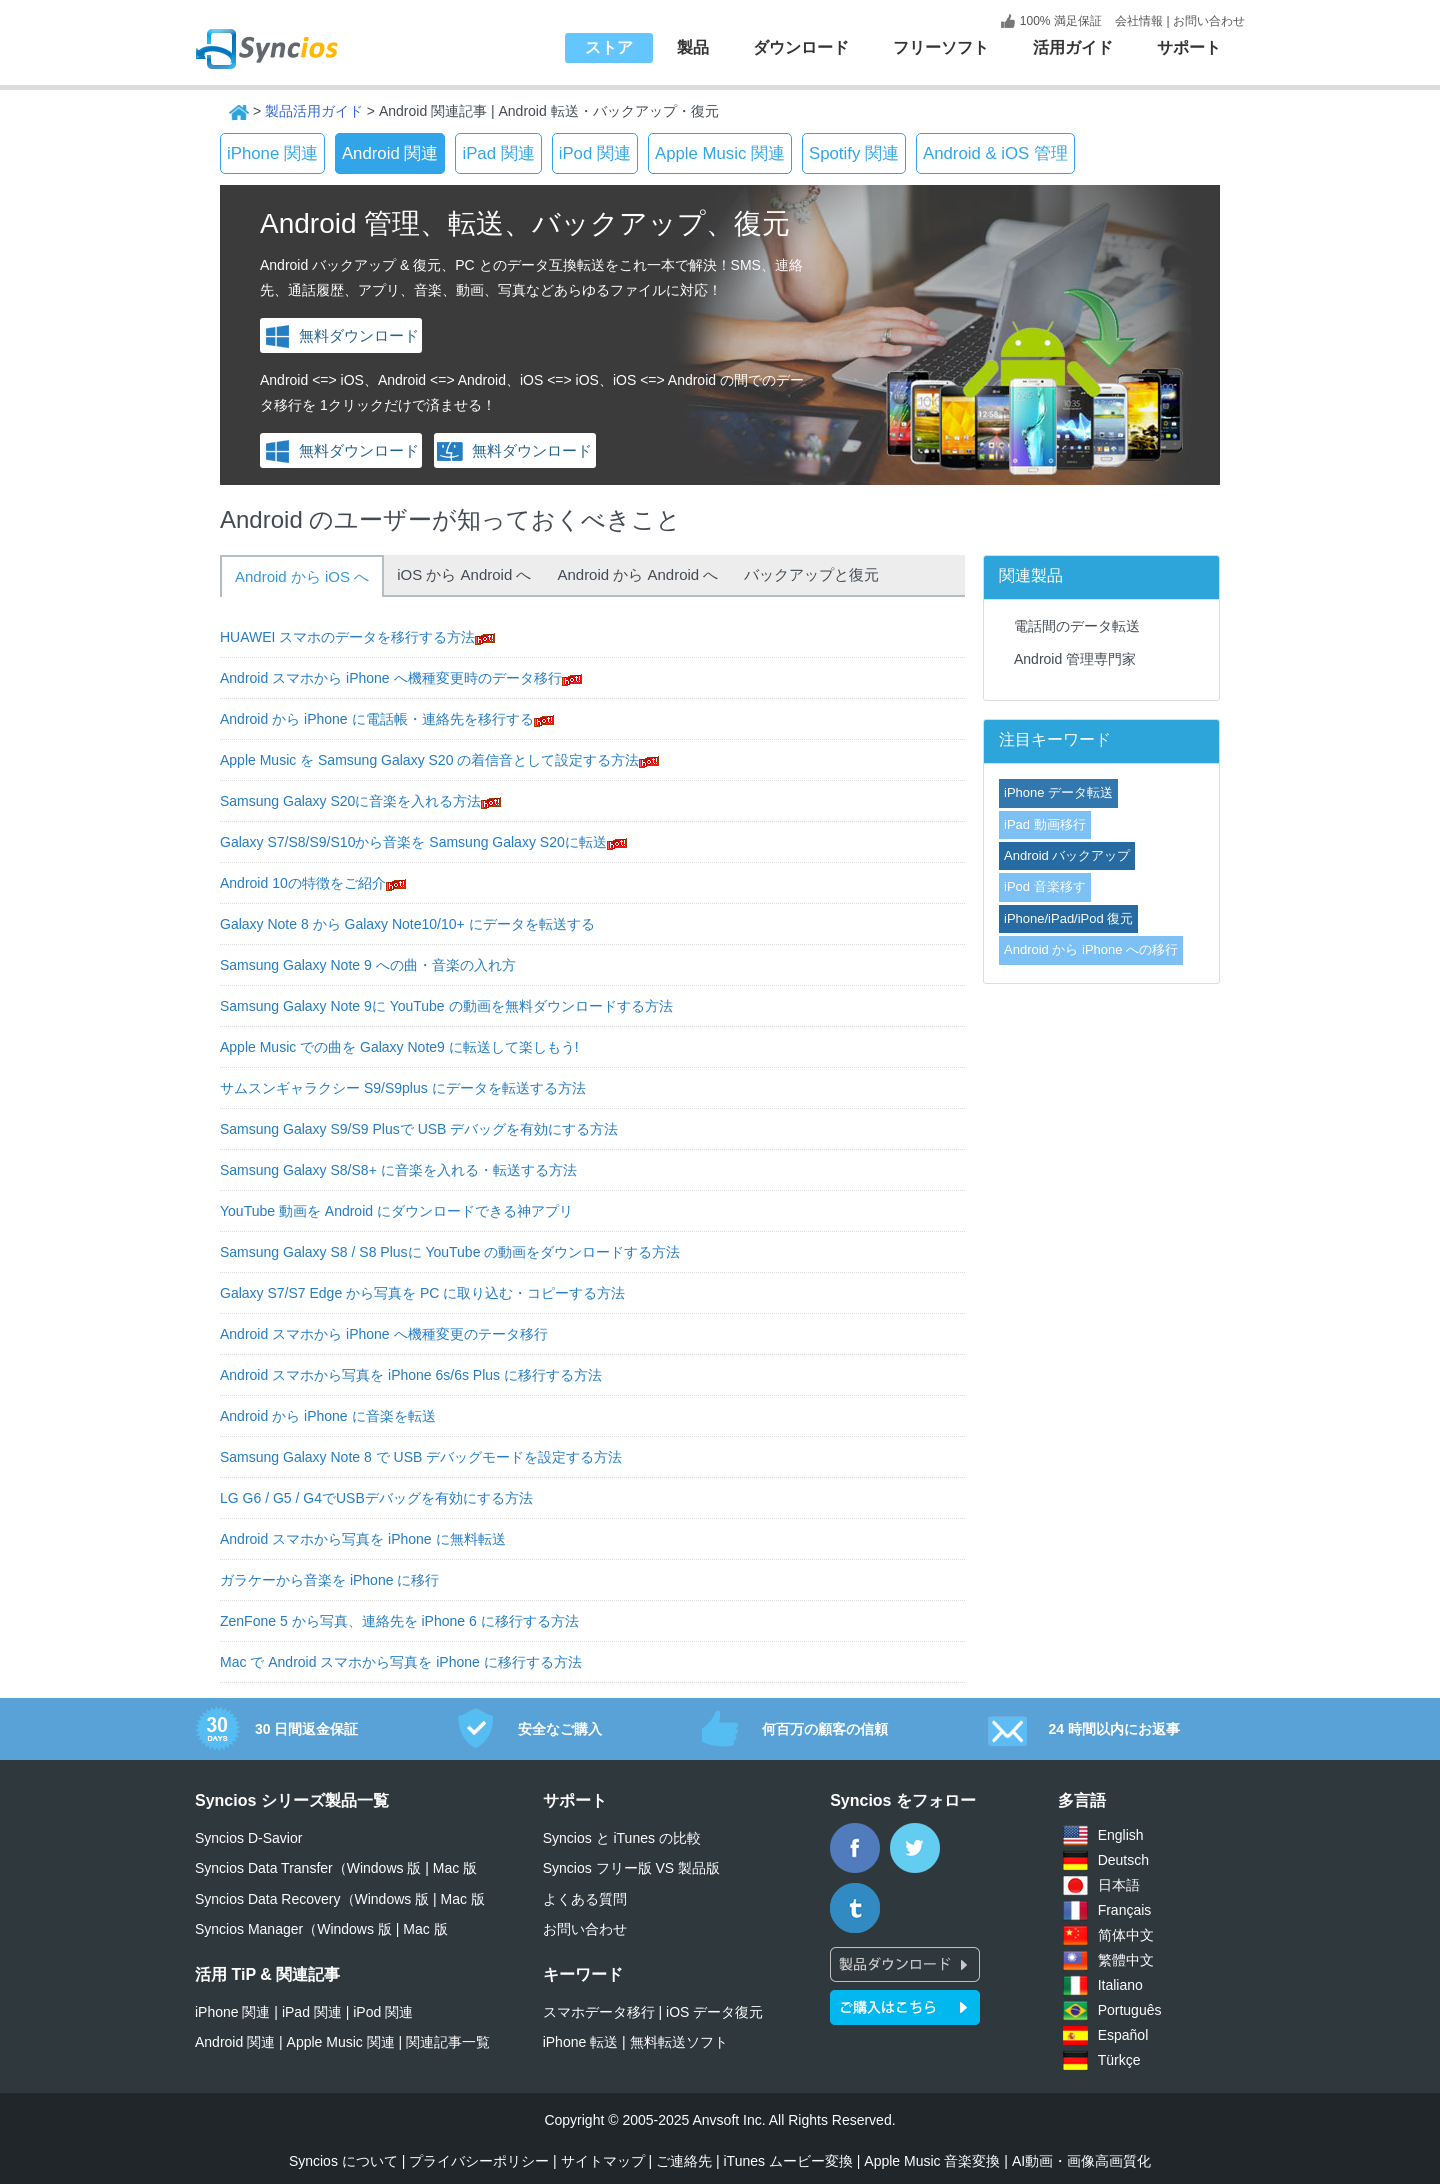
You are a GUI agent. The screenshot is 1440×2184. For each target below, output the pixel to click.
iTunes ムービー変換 (787, 2161)
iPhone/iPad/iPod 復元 (1068, 918)
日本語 (1119, 1885)
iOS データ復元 (714, 2012)
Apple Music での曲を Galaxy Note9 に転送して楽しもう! (399, 1047)
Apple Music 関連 (720, 153)
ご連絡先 (684, 2161)
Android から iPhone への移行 (1091, 949)
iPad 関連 (498, 153)
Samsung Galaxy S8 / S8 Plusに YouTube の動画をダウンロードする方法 (450, 1252)
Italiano (1120, 1985)
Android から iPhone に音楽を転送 (328, 1416)
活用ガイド (1073, 47)
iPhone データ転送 (1058, 792)
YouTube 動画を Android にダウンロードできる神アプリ (396, 1211)
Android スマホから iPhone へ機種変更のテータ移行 (384, 1334)
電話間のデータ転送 (1077, 626)
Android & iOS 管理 (995, 153)
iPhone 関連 (272, 153)
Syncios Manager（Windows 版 (293, 1929)
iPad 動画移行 (1045, 824)
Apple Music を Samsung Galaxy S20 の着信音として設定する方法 (429, 760)
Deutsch (1123, 1860)
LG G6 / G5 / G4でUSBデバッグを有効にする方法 (376, 1498)
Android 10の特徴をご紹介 (303, 883)
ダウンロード (801, 47)
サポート (1189, 47)
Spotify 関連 (854, 153)
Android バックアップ (1067, 855)
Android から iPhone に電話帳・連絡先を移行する (377, 719)
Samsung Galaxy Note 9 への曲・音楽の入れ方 (368, 965)
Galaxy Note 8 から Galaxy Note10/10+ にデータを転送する (407, 924)
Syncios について (343, 2161)
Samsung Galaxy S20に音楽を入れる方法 (350, 801)
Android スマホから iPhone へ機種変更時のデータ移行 (391, 678)
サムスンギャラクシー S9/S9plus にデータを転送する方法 (403, 1088)
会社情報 (1137, 21)
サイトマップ (603, 2161)
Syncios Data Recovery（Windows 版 (312, 1899)
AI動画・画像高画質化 (1081, 2161)
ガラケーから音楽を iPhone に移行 (329, 1580)
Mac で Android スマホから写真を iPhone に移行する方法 (401, 1662)
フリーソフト (941, 47)
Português (1130, 2010)
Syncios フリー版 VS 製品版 (631, 1868)
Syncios (290, 35)
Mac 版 (455, 1868)
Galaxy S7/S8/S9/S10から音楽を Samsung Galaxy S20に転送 (413, 842)
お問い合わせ (1209, 21)
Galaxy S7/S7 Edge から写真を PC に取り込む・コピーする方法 (422, 1293)
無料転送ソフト (679, 2042)
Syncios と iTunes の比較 (622, 1838)
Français (1125, 1910)
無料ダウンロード (341, 335)
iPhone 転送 (580, 2042)
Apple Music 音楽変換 (932, 2161)
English (1121, 1835)
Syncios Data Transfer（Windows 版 (308, 1868)
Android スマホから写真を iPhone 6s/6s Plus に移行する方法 (411, 1375)
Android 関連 (390, 153)
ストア (609, 47)
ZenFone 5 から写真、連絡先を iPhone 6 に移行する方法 (399, 1621)
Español (1123, 2035)
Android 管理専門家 (1075, 659)
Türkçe (1119, 2060)
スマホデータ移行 (599, 2012)
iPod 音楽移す (1045, 886)
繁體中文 (1126, 1960)
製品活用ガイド (314, 111)
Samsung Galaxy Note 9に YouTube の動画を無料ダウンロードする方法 (446, 1006)
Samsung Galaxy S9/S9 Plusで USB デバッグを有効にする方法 (419, 1129)
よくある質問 (585, 1899)
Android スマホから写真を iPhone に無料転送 (363, 1539)
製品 (693, 47)
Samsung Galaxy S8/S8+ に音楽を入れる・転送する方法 (398, 1170)
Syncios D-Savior (248, 1838)
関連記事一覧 (448, 2042)
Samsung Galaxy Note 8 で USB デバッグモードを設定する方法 (421, 1457)
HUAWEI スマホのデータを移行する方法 (347, 637)
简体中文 (1126, 1935)
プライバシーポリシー (479, 2161)
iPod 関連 (595, 153)
